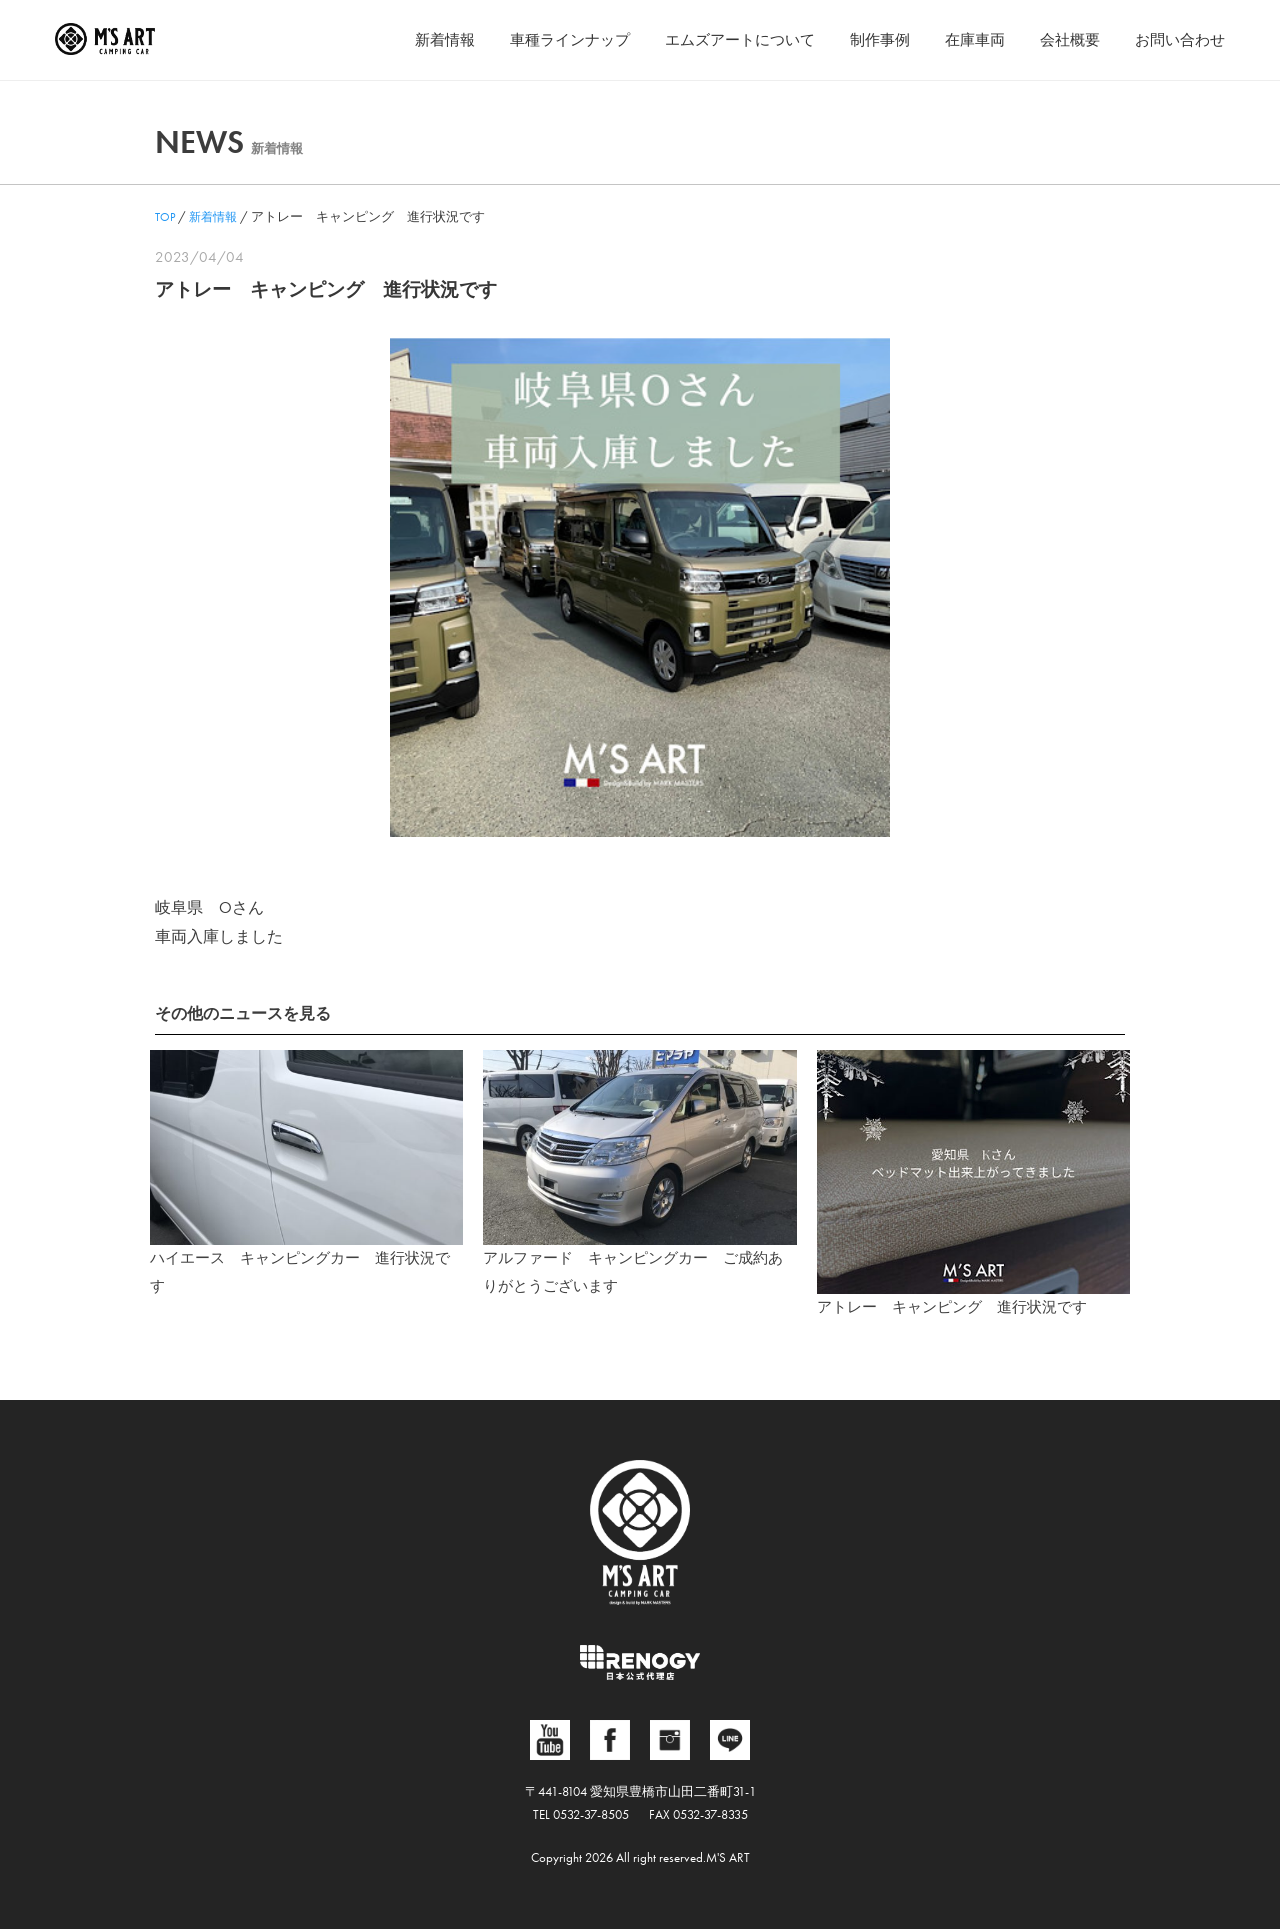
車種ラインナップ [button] (538, 39)
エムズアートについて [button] (717, 39)
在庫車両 (963, 39)
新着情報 (407, 39)
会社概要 (1062, 39)
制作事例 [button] (864, 39)
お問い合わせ (1177, 39)
